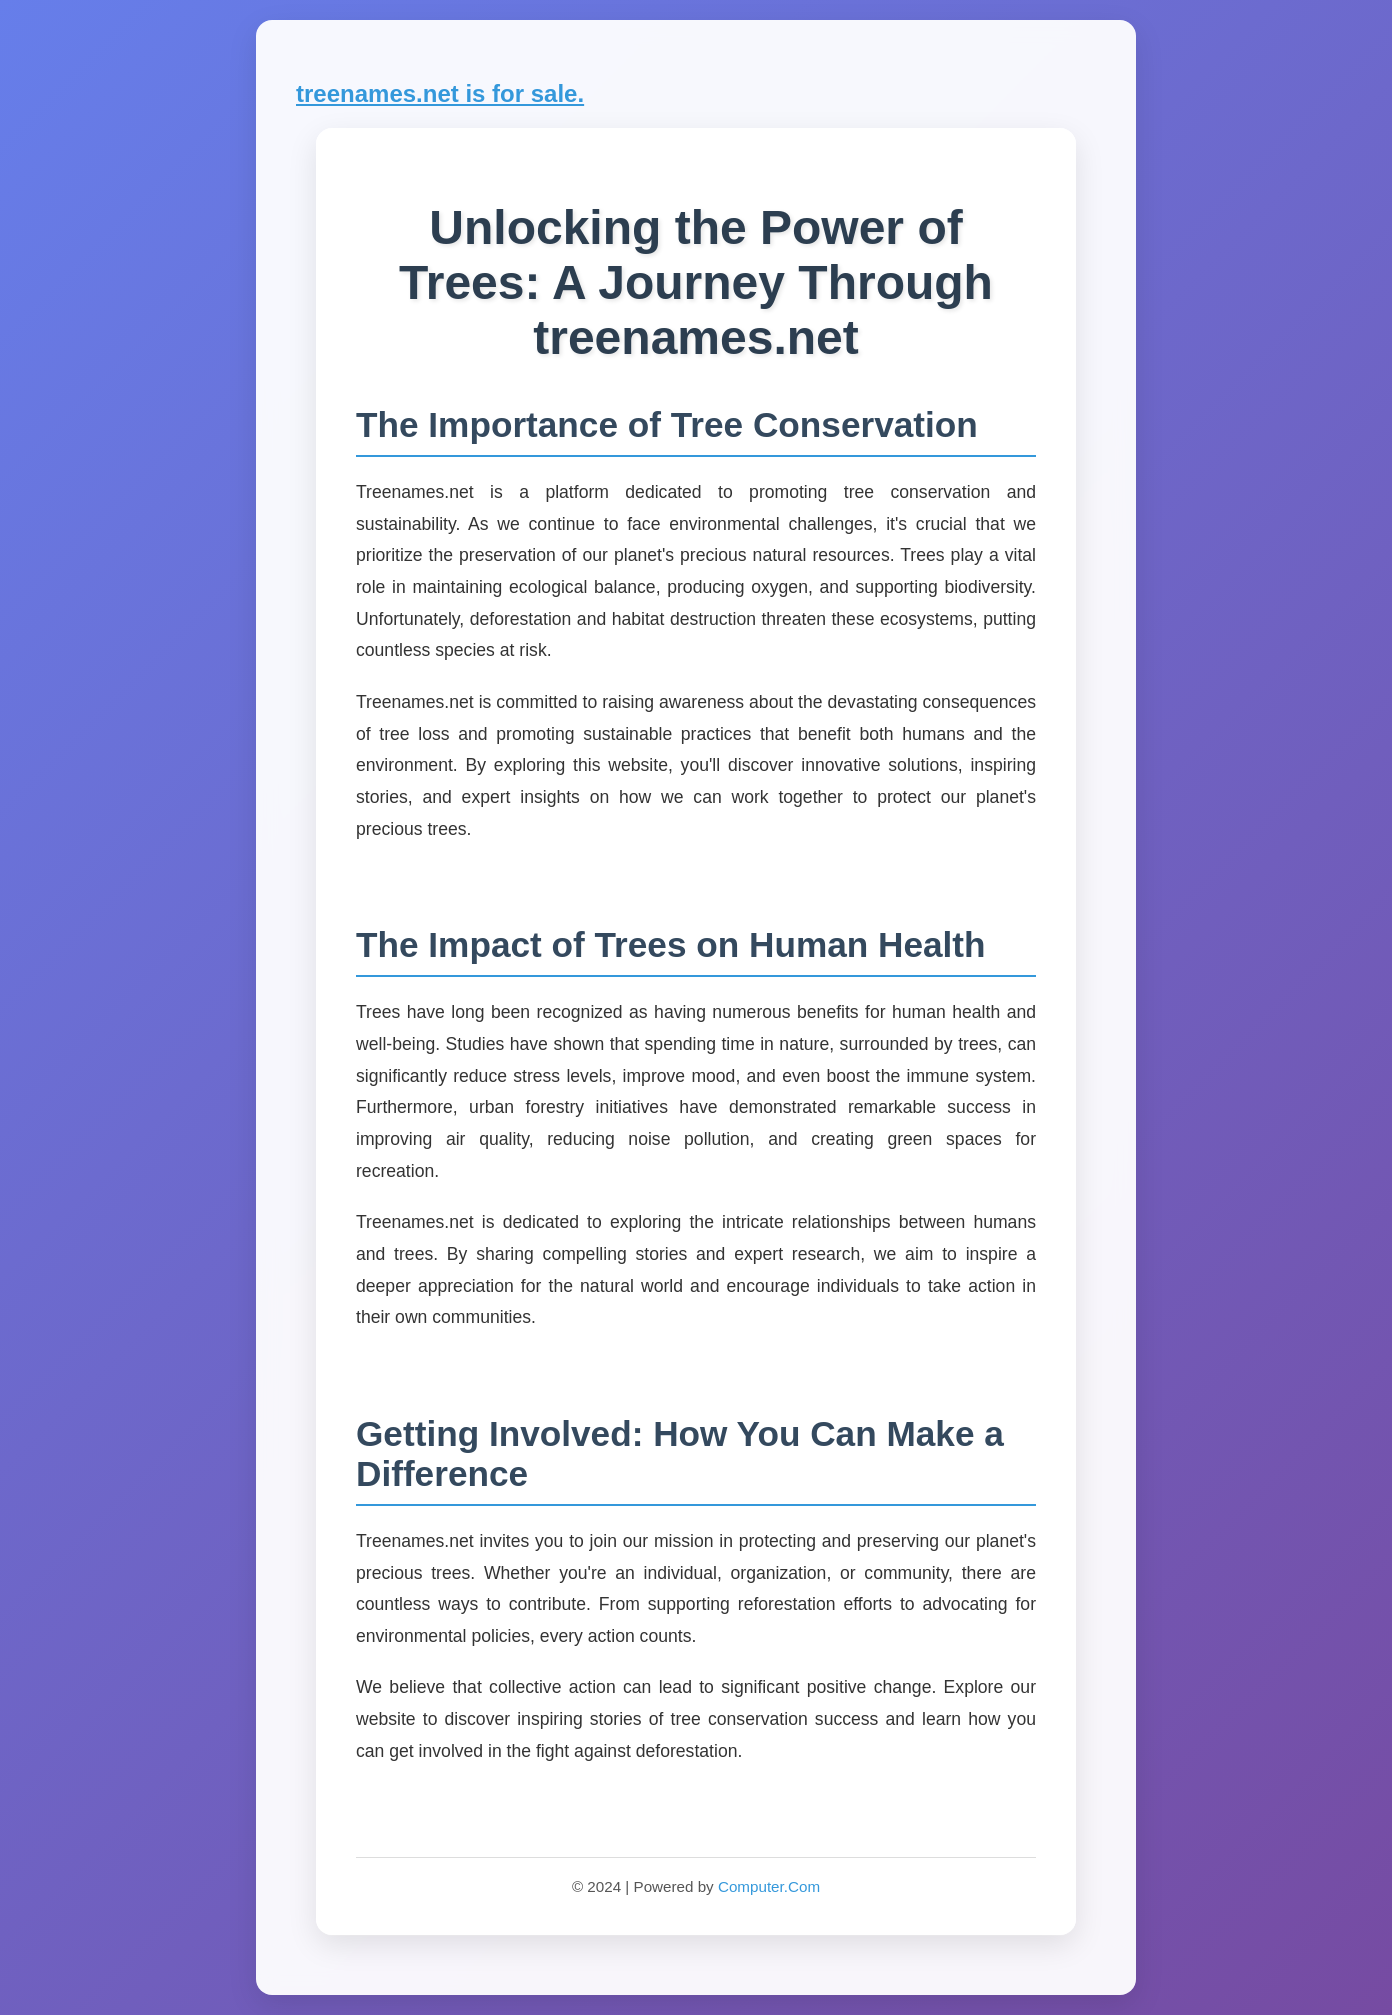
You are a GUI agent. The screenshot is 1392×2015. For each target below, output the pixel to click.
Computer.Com (769, 1886)
